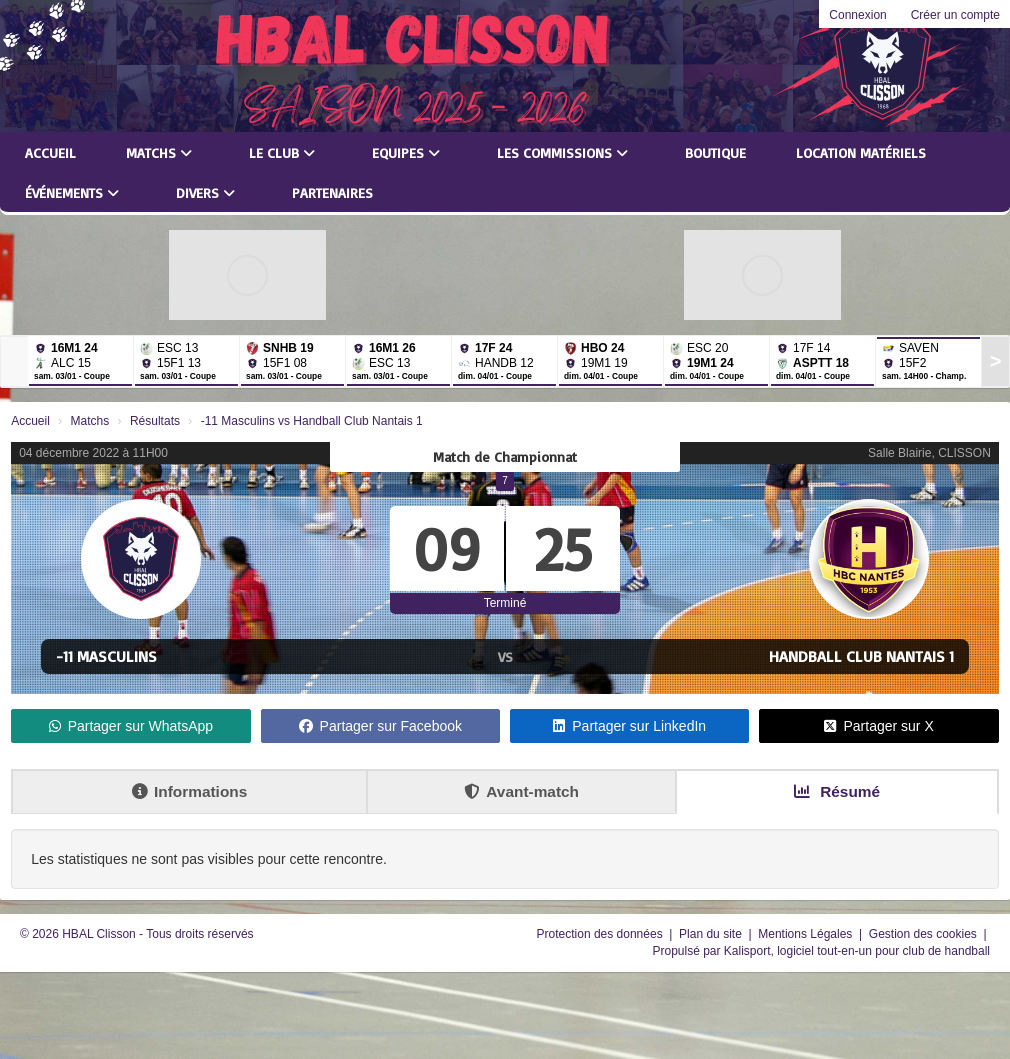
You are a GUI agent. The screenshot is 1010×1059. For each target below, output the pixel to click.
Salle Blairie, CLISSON (929, 453)
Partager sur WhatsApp (131, 726)
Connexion (857, 15)
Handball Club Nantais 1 (861, 656)
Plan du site (712, 934)
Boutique (715, 152)
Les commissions (562, 152)
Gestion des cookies (924, 934)
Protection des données (601, 934)
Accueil (50, 152)
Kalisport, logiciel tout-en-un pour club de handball (857, 951)
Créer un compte (955, 15)
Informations (189, 791)
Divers (205, 192)
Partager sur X (878, 726)
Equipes (406, 152)
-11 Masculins (106, 656)
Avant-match (521, 791)
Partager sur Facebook (380, 726)
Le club (282, 152)
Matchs (159, 152)
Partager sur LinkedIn (629, 726)
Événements (72, 192)
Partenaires (332, 192)
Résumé (837, 791)
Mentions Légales (806, 934)
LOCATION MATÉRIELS (861, 152)
